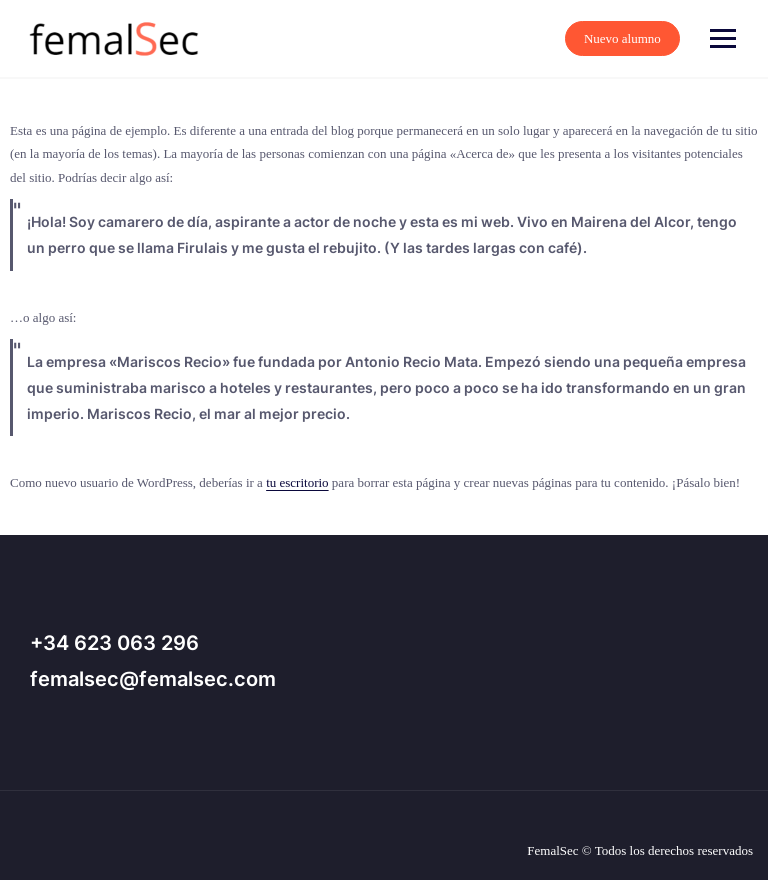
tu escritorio (297, 482)
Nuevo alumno (680, 38)
